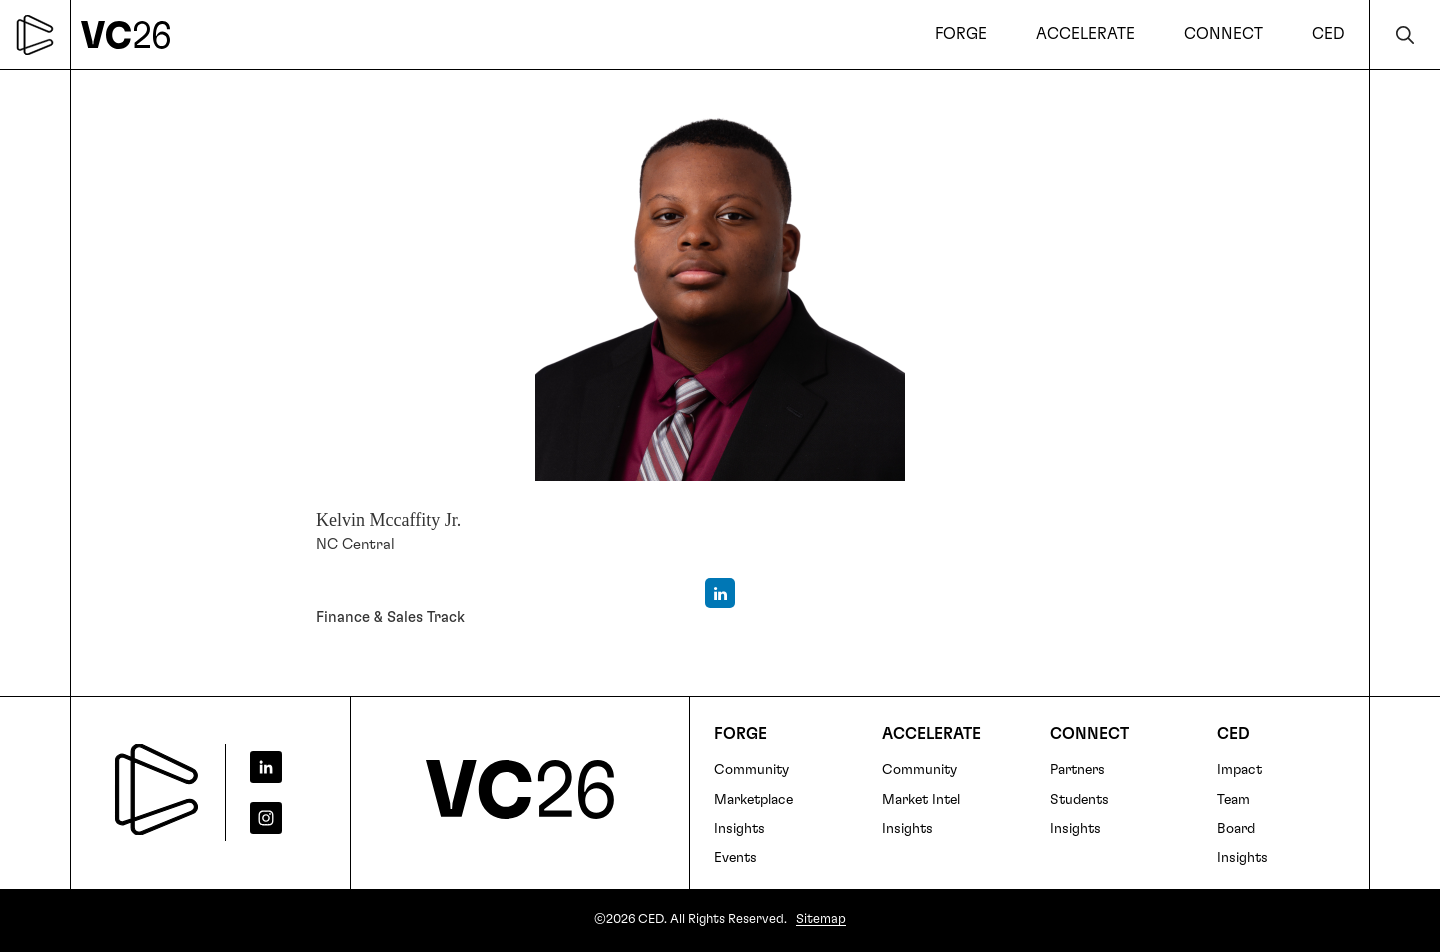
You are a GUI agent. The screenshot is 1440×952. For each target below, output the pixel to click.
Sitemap (821, 919)
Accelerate (931, 734)
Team (1233, 800)
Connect (1089, 734)
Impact (1239, 770)
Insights (739, 829)
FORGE (740, 734)
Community (751, 770)
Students (1079, 800)
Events (735, 858)
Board (1236, 829)
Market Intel (921, 800)
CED (1233, 734)
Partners (1077, 770)
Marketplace (753, 800)
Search (1405, 34)
